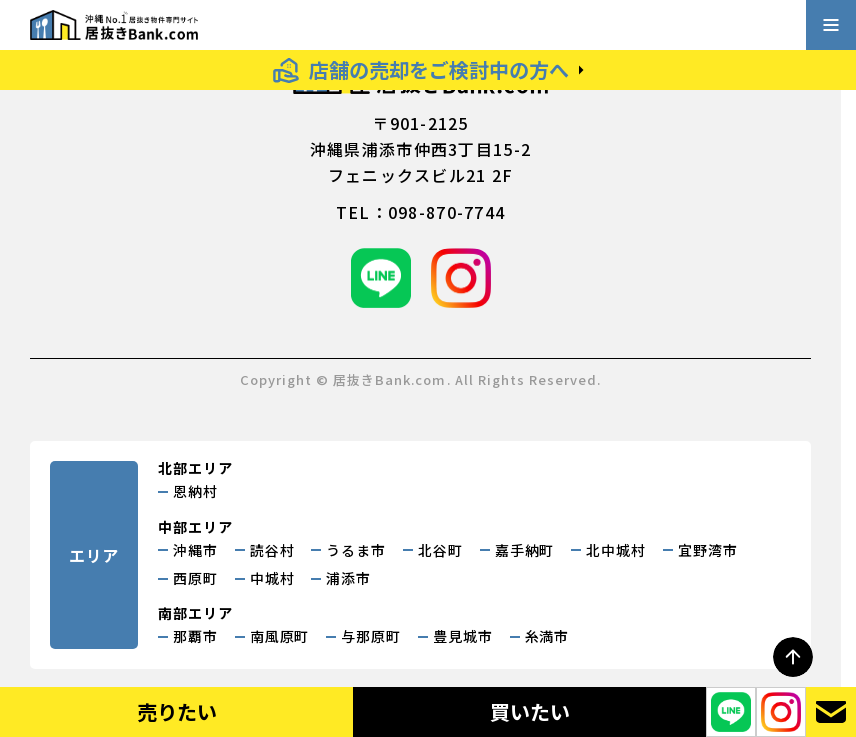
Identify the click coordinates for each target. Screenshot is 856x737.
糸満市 (547, 636)
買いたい (530, 711)
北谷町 (440, 550)
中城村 (272, 578)
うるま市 (356, 550)
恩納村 (195, 491)
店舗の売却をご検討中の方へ (439, 69)
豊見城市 (463, 636)
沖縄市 (195, 550)
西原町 (195, 578)
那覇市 (195, 636)
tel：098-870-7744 (420, 212)
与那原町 (371, 636)
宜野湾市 (708, 550)
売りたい (177, 711)
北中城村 (616, 550)
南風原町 (280, 636)
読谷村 (272, 550)
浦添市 (348, 578)
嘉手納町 (525, 550)
